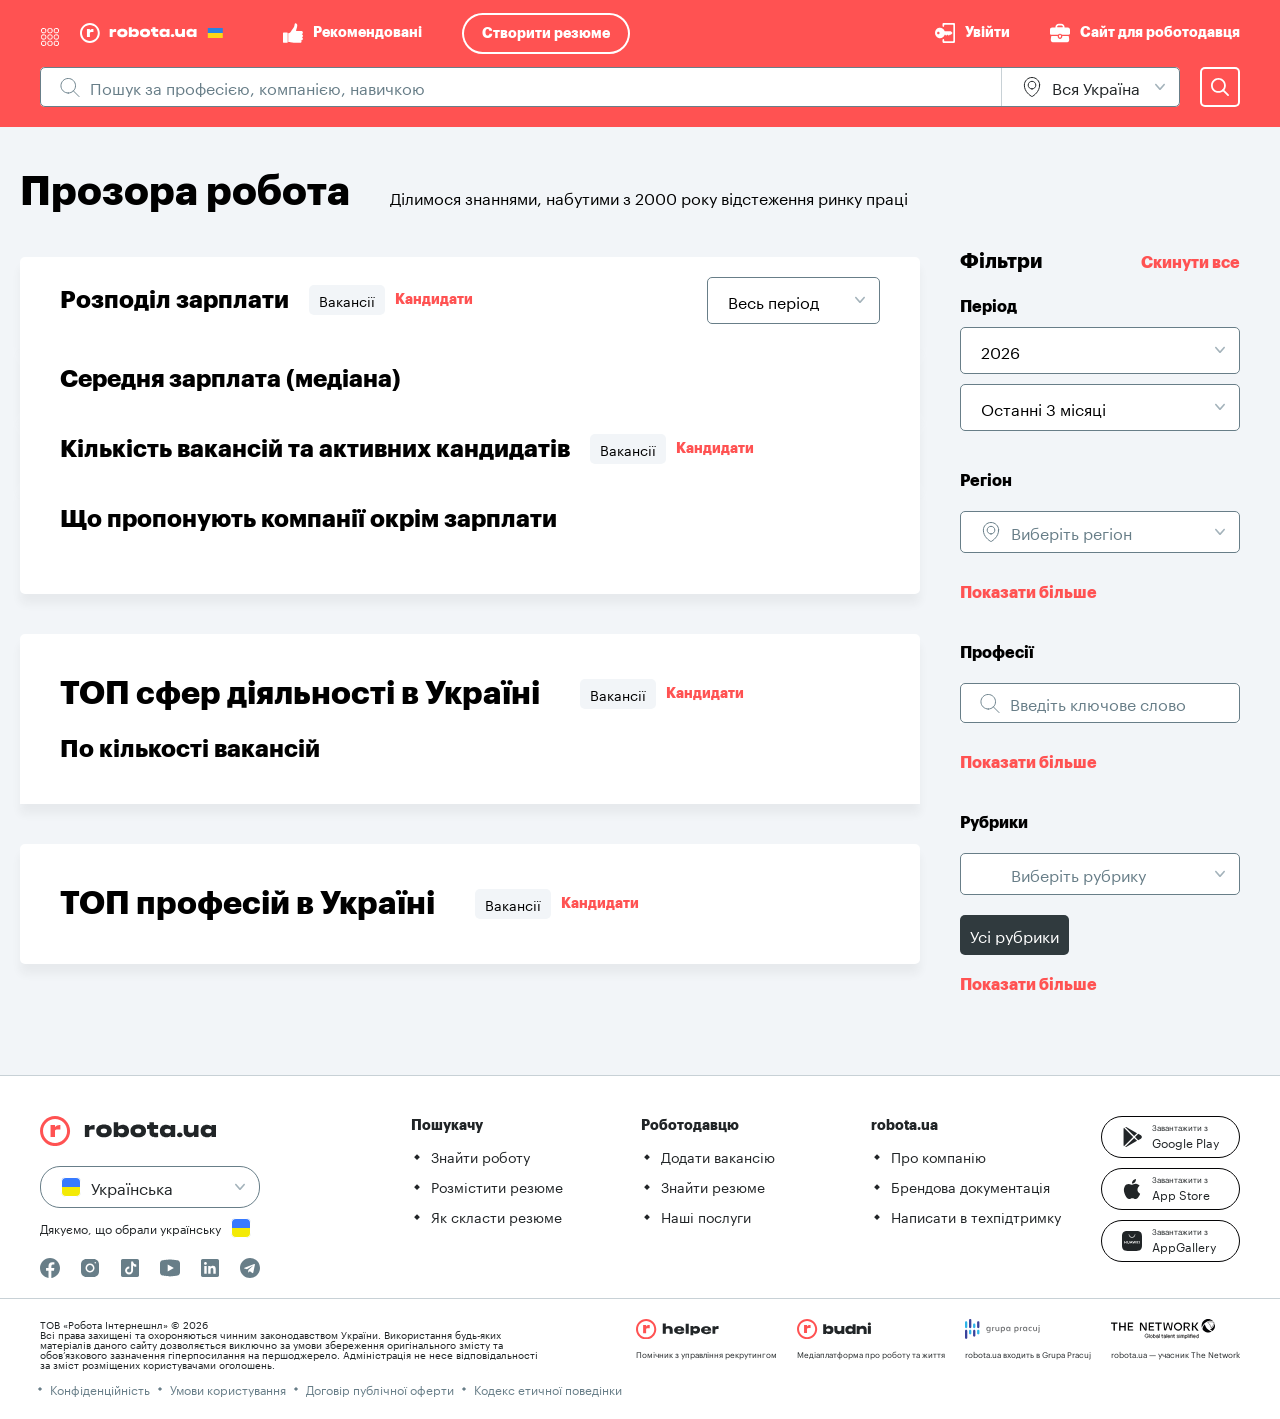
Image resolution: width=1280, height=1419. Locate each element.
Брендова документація (970, 1186)
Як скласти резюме (496, 1216)
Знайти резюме (713, 1186)
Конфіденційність (100, 1388)
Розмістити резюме (497, 1186)
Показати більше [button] (1028, 593)
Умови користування (228, 1388)
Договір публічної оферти (380, 1388)
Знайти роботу (480, 1156)
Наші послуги (706, 1216)
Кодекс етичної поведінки (548, 1388)
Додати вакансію (718, 1156)
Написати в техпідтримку (976, 1216)
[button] (1170, 1137)
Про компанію (938, 1156)
